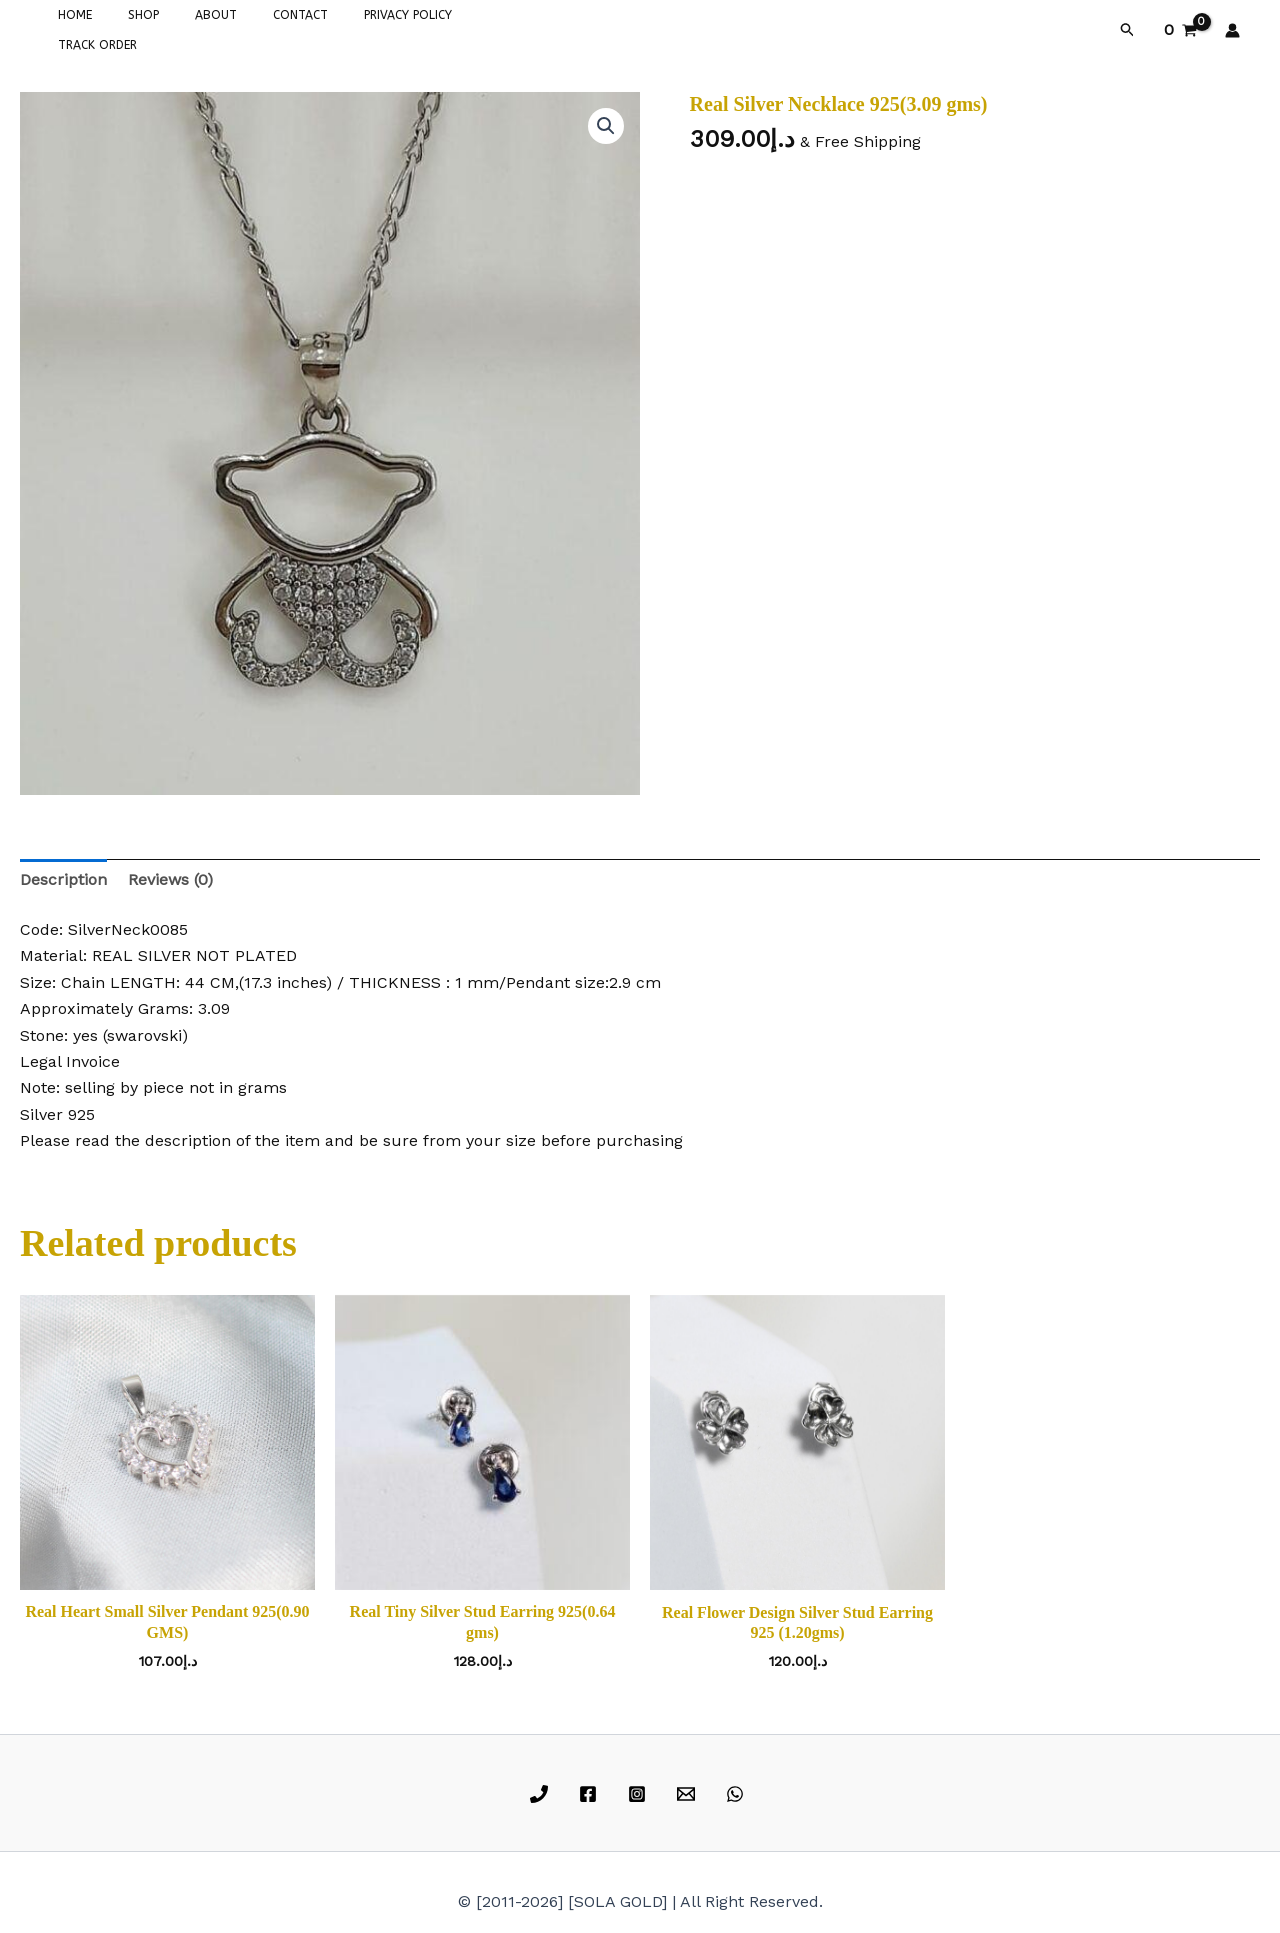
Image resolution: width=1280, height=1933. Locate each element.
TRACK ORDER (461, 28)
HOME (69, 28)
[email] (688, 1790)
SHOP (125, 28)
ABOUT (186, 28)
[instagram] (640, 1790)
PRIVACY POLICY (354, 28)
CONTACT (258, 28)
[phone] (542, 1790)
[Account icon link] (1232, 27)
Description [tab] (63, 875)
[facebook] (591, 1790)
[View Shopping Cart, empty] (1180, 28)
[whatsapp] (737, 1790)
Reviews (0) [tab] (170, 875)
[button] (1128, 28)
